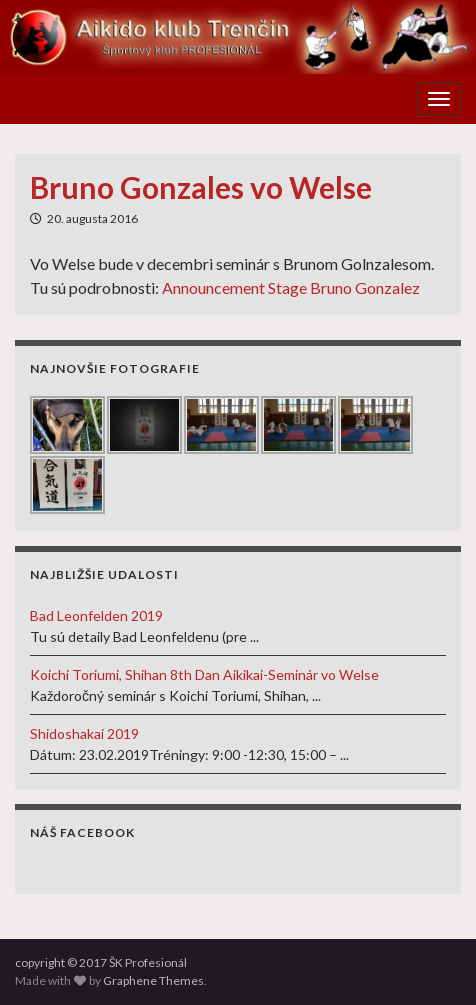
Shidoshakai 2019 (84, 733)
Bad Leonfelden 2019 (96, 615)
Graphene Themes (153, 980)
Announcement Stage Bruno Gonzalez (291, 287)
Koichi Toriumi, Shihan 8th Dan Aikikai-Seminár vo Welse (204, 674)
